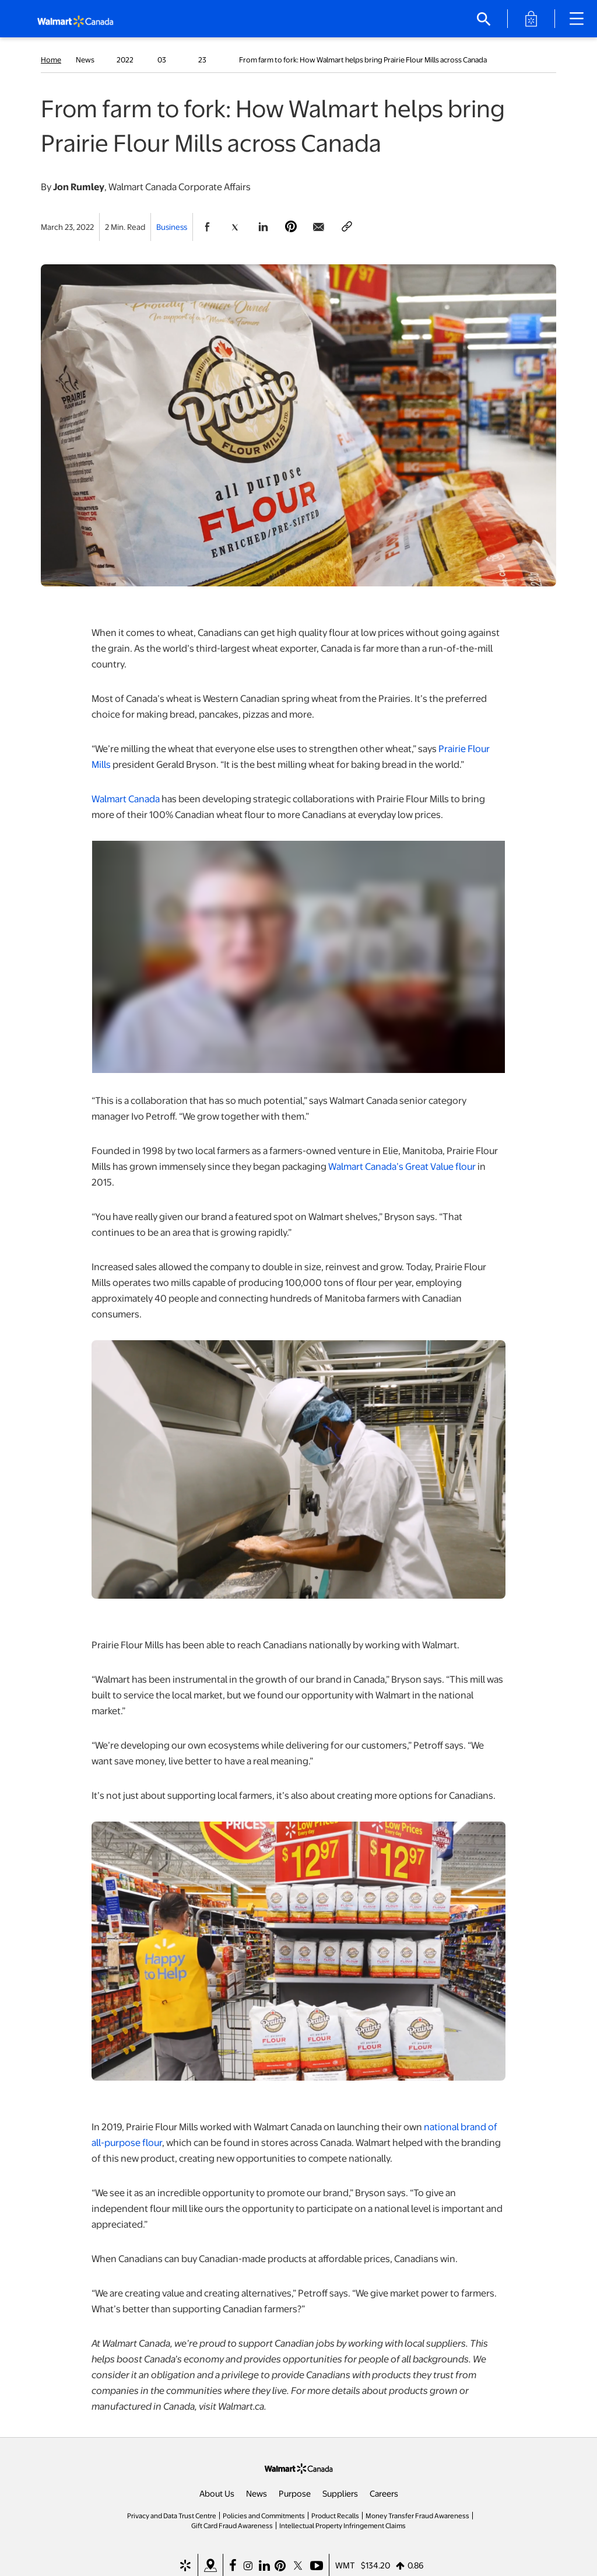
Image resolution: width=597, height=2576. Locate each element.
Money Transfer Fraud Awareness (417, 2515)
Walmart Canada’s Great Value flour (402, 1166)
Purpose (295, 2493)
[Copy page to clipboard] (347, 227)
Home (51, 59)
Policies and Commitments (264, 2515)
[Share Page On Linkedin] (263, 227)
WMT (345, 2565)
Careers (384, 2493)
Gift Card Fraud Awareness (232, 2525)
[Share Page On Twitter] (235, 227)
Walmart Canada (126, 798)
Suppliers (340, 2493)
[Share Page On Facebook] (207, 227)
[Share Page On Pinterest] (291, 227)
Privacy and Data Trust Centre (171, 2515)
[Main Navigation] (580, 19)
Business (171, 226)
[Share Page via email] (319, 227)
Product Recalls (335, 2515)
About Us (216, 2493)
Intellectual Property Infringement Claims (342, 2525)
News (256, 2493)
